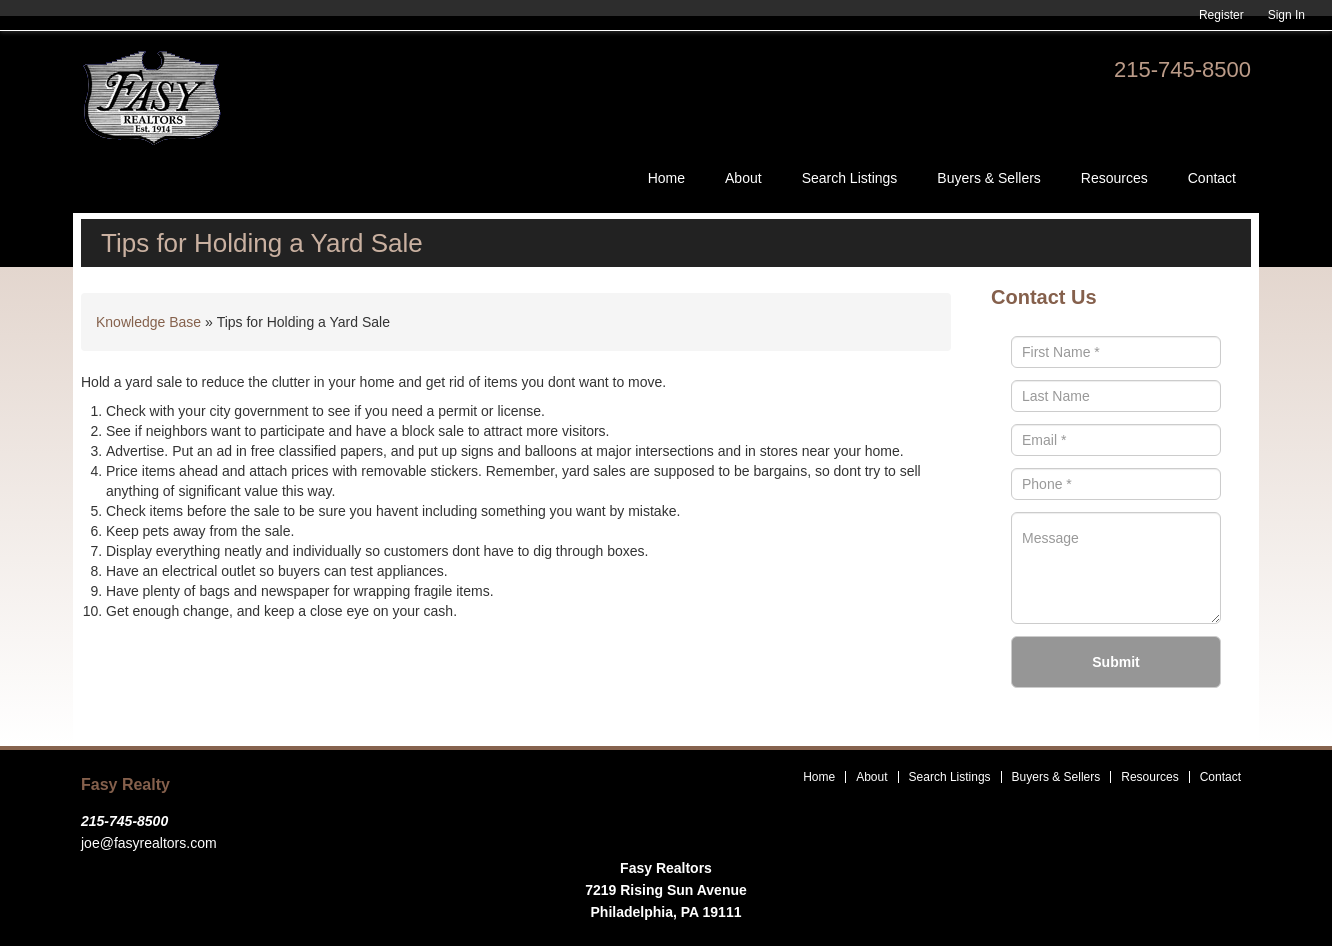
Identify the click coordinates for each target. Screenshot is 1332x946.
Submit (1115, 662)
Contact (1212, 178)
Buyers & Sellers (988, 178)
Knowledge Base (148, 322)
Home (666, 178)
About (743, 178)
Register (1221, 15)
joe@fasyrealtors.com (149, 843)
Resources (1114, 178)
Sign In (1286, 15)
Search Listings (850, 178)
